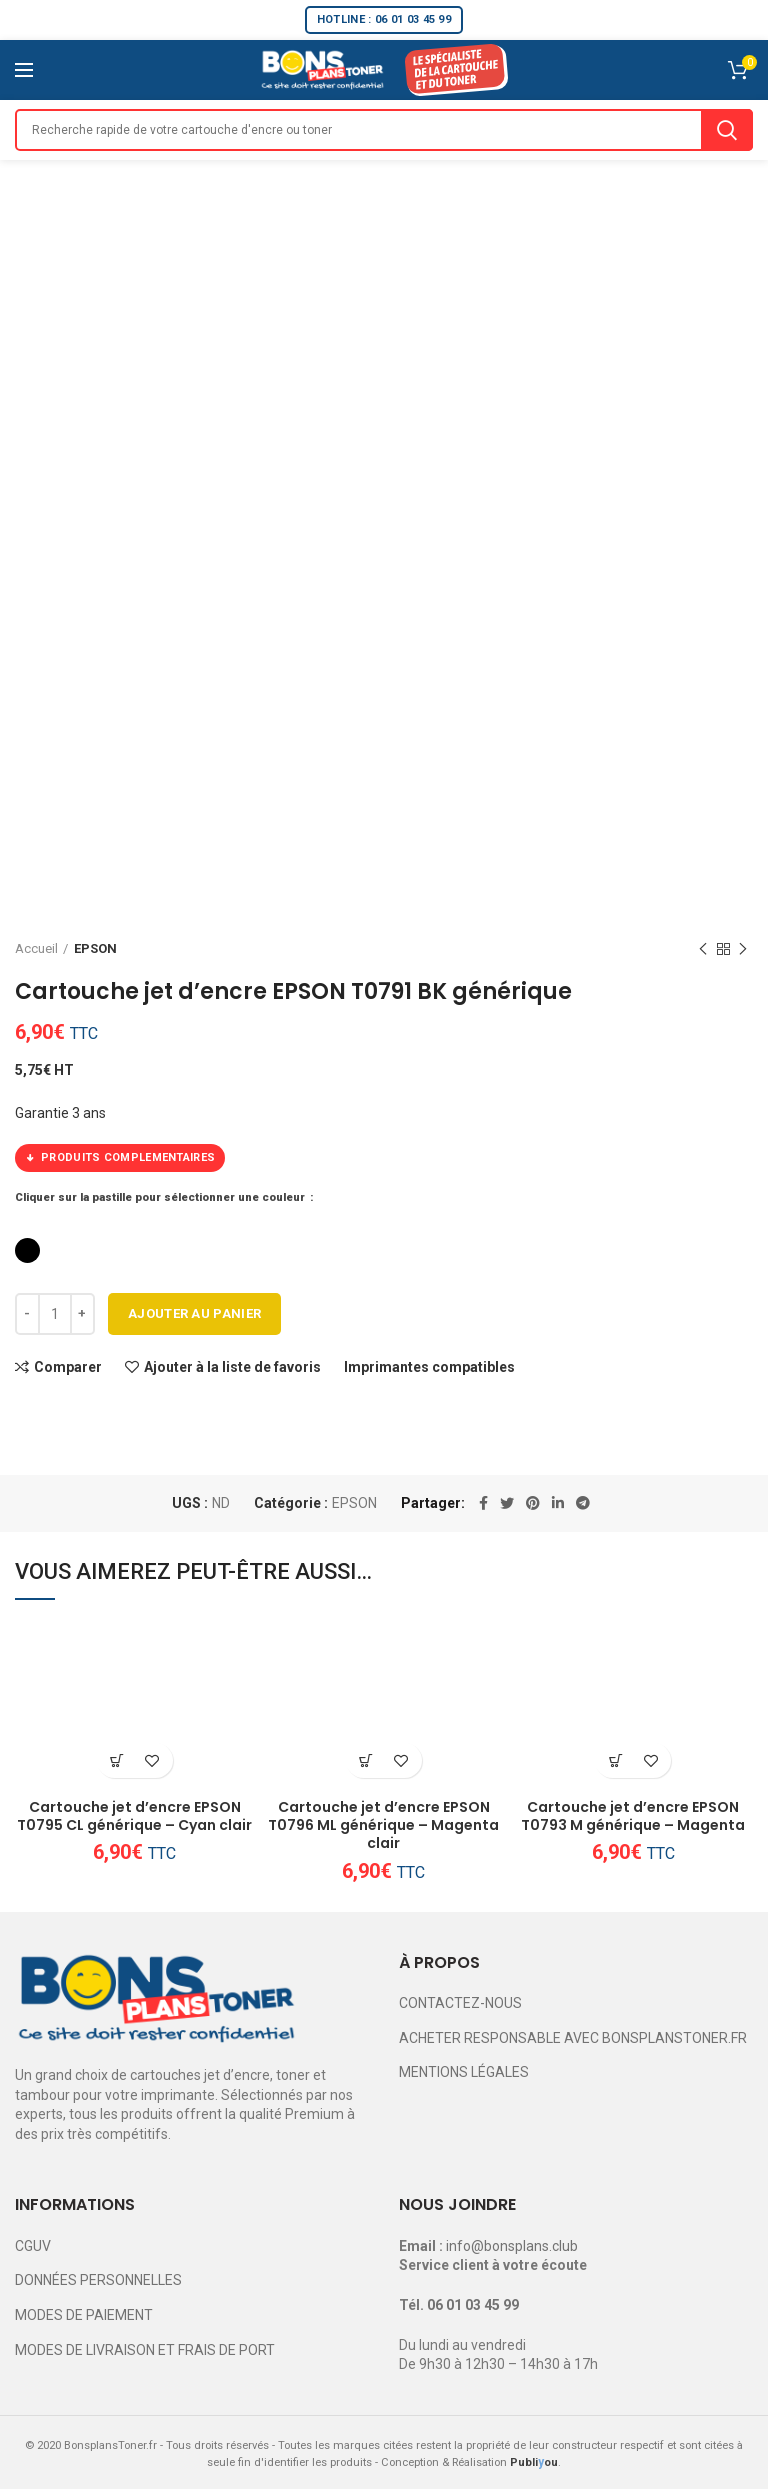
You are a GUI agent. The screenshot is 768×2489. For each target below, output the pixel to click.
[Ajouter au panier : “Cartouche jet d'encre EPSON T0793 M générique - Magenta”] (615, 1760)
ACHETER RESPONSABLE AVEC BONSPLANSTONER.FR (573, 2038)
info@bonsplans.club (512, 2246)
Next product (743, 950)
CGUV (33, 2246)
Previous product (703, 950)
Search (727, 130)
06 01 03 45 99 (473, 2305)
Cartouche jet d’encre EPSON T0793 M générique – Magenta (633, 1816)
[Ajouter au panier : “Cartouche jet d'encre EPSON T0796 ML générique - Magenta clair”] (366, 1760)
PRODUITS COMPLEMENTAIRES (120, 1158)
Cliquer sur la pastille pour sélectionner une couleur (161, 1197)
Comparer (68, 1367)
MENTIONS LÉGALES (464, 2072)
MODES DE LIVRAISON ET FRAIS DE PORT (145, 2350)
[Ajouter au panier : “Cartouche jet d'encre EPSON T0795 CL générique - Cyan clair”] (117, 1760)
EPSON (95, 948)
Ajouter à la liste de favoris (232, 1367)
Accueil (36, 948)
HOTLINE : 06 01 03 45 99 (384, 19)
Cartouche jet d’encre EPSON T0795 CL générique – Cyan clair (134, 1816)
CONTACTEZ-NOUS (460, 2003)
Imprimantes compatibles (429, 1367)
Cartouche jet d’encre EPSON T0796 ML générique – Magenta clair (383, 1825)
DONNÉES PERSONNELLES (98, 2280)
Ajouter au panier (194, 1313)
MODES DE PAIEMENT (84, 2315)
